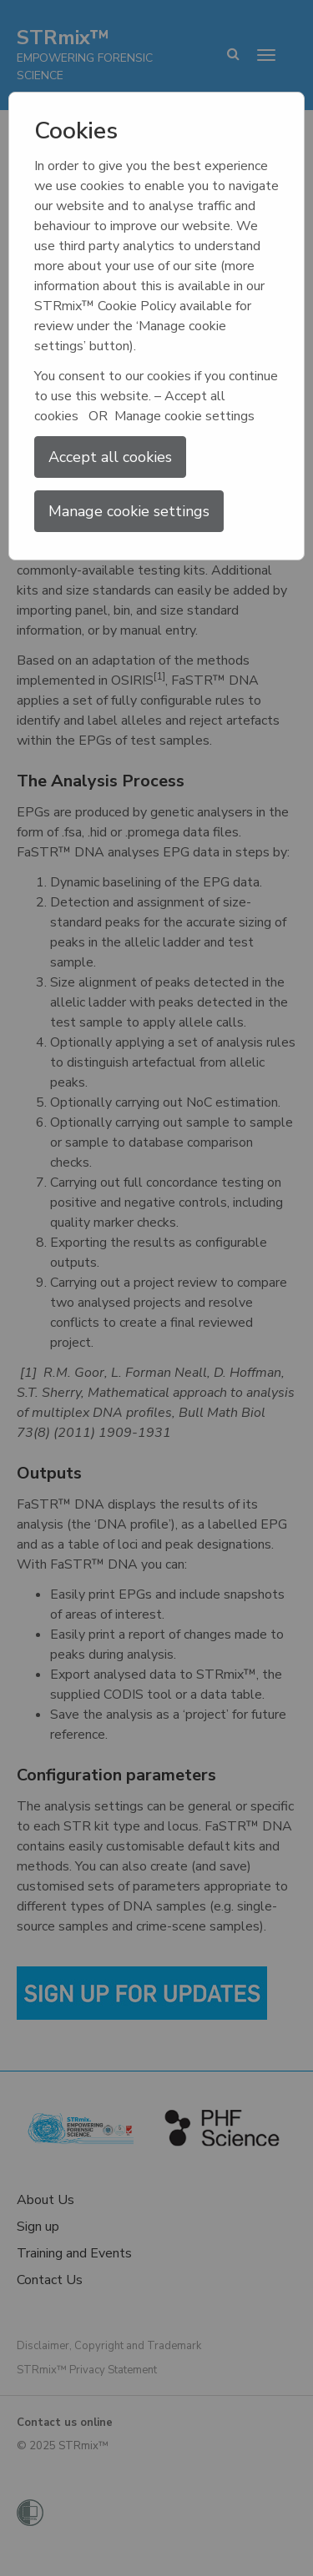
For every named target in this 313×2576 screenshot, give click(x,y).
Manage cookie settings (129, 511)
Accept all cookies (110, 457)
